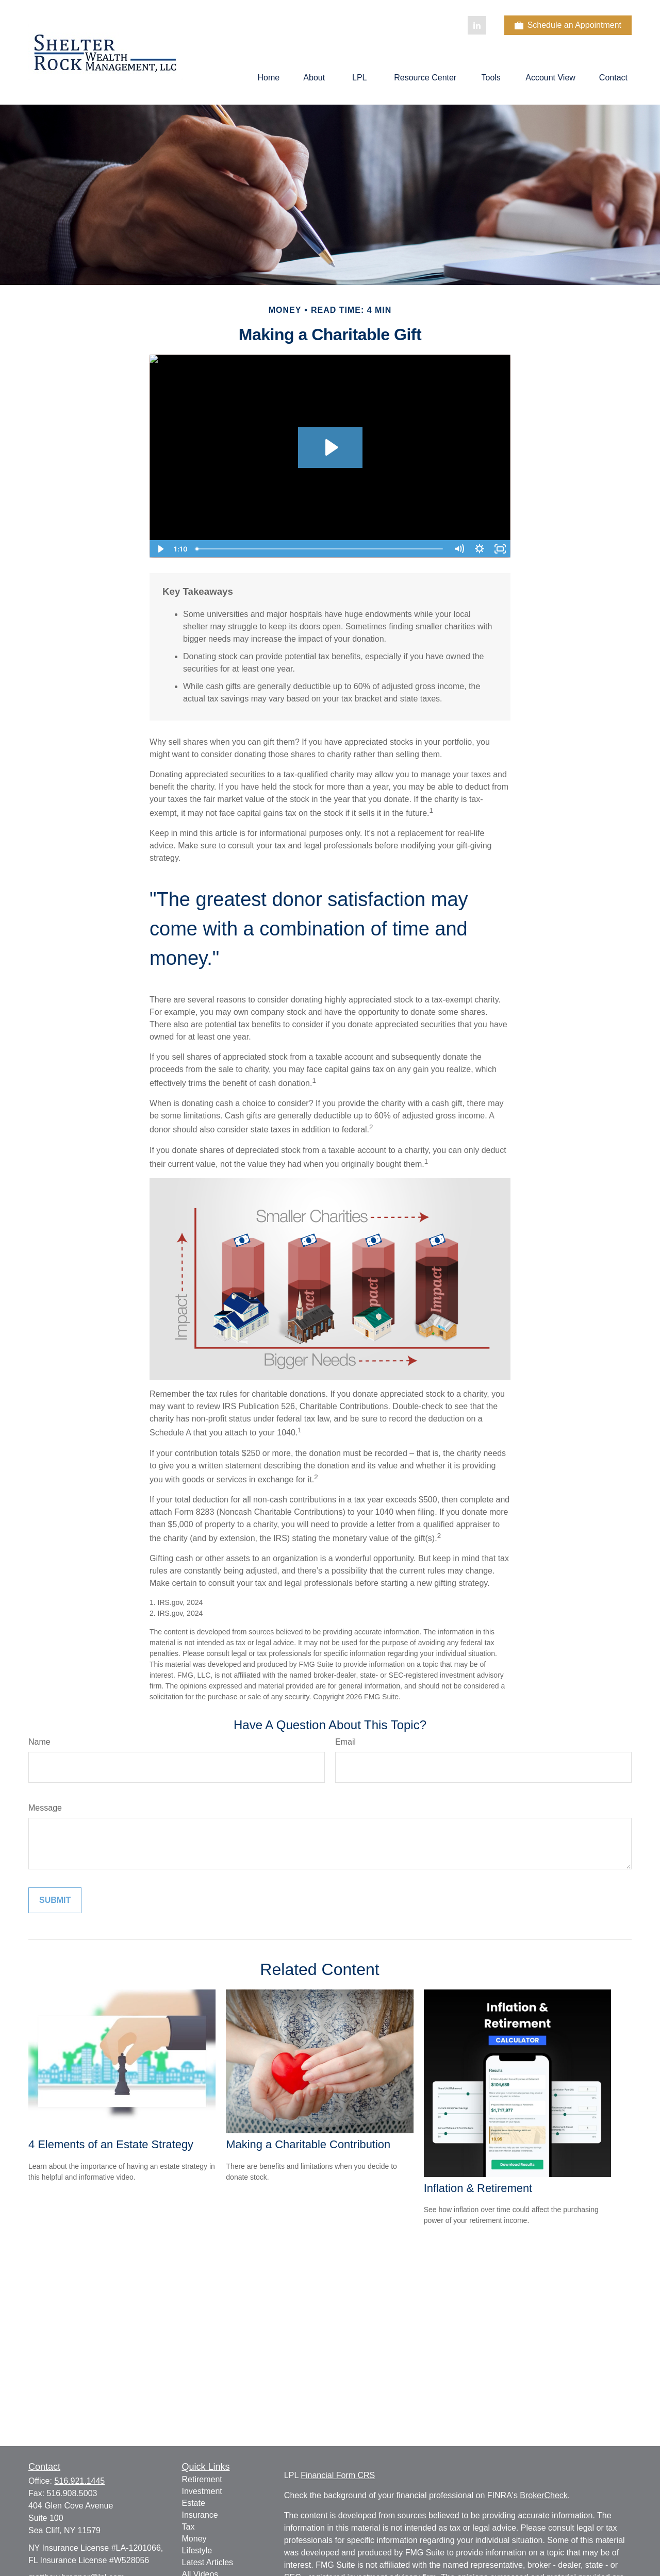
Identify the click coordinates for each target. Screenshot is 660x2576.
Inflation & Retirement (478, 2188)
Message (45, 1807)
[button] (269, 78)
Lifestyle (197, 2550)
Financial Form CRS (338, 2475)
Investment (202, 2491)
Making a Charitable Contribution (308, 2144)
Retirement (202, 2479)
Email (345, 1741)
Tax (188, 2526)
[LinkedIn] (477, 25)
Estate (193, 2503)
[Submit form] (54, 1900)
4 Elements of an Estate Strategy (110, 2144)
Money (194, 2538)
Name (39, 1741)
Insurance (200, 2515)
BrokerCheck (543, 2495)
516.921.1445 (79, 2481)
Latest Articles (208, 2562)
